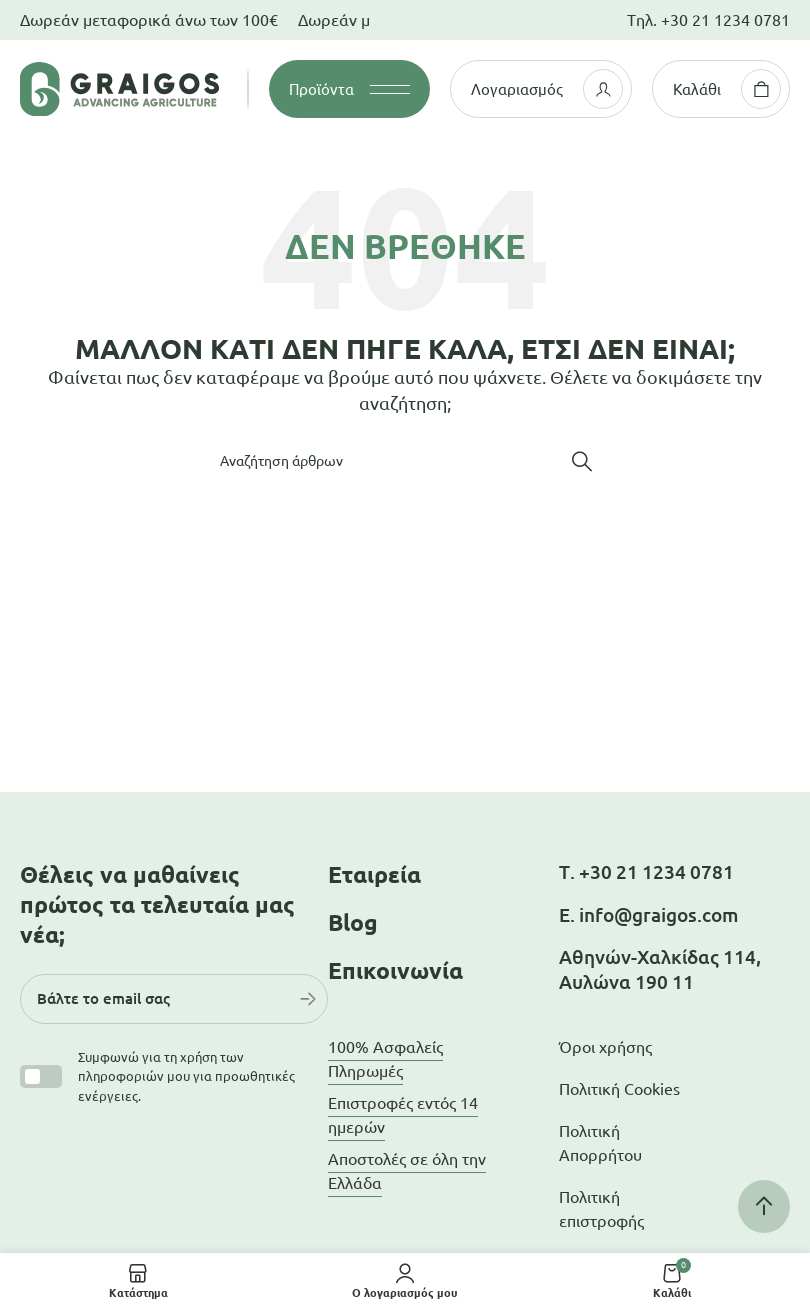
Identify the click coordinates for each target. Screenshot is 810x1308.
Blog (353, 922)
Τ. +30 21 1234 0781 (646, 872)
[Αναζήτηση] (405, 461)
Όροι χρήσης (605, 1047)
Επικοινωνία (395, 970)
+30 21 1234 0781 (725, 20)
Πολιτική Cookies (619, 1089)
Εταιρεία (374, 874)
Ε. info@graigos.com (648, 915)
